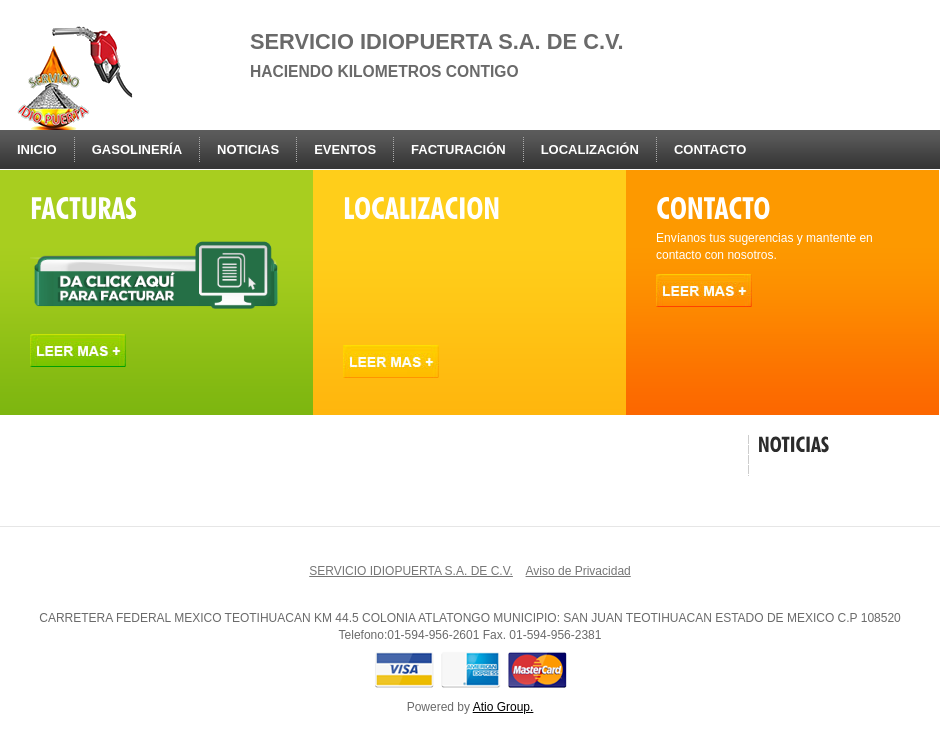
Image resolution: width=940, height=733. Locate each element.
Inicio (37, 149)
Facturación (458, 149)
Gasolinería (137, 149)
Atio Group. (503, 707)
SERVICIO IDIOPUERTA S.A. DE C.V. (411, 571)
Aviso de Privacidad (578, 571)
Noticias (248, 149)
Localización (590, 149)
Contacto (710, 149)
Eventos (345, 149)
